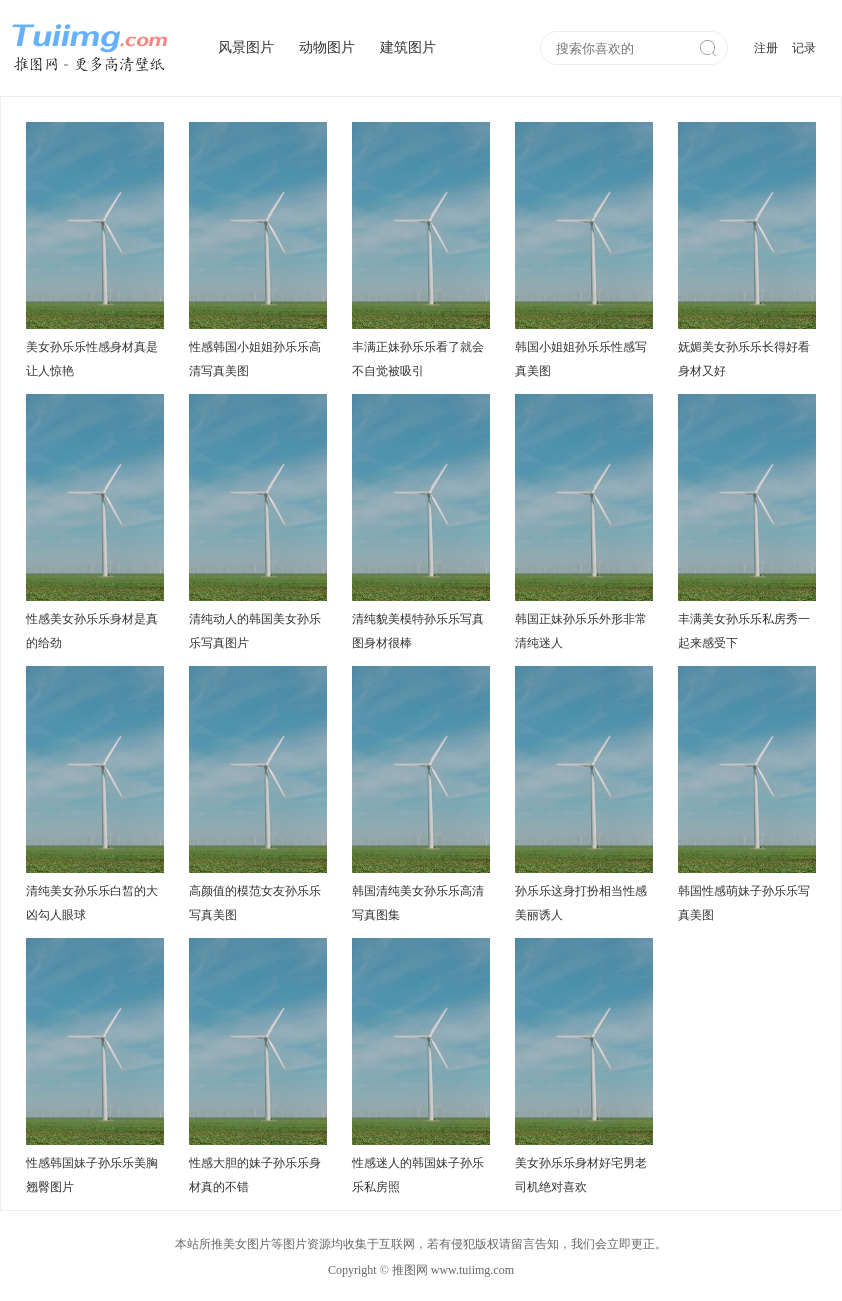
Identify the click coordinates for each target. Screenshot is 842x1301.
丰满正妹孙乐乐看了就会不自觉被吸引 (418, 359)
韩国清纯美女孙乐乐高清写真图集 (418, 903)
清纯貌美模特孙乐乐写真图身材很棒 (418, 631)
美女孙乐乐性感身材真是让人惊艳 (92, 359)
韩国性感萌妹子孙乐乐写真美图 (744, 903)
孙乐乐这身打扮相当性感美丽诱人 (581, 903)
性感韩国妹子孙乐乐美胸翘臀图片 (92, 1175)
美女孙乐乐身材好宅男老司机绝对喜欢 (581, 1175)
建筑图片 (408, 47)
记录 (804, 48)
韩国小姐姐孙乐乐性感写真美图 (581, 359)
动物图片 (327, 47)
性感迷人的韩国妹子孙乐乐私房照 (418, 1175)
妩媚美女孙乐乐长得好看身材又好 (744, 359)
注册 (766, 48)
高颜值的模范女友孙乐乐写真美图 (255, 903)
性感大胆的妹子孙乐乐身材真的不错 (255, 1175)
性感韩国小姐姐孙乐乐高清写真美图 (255, 359)
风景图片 (246, 47)
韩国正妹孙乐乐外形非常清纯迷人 (581, 631)
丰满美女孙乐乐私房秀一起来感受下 (744, 631)
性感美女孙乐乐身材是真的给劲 (92, 631)
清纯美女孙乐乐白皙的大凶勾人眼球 (92, 903)
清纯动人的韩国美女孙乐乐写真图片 (255, 631)
